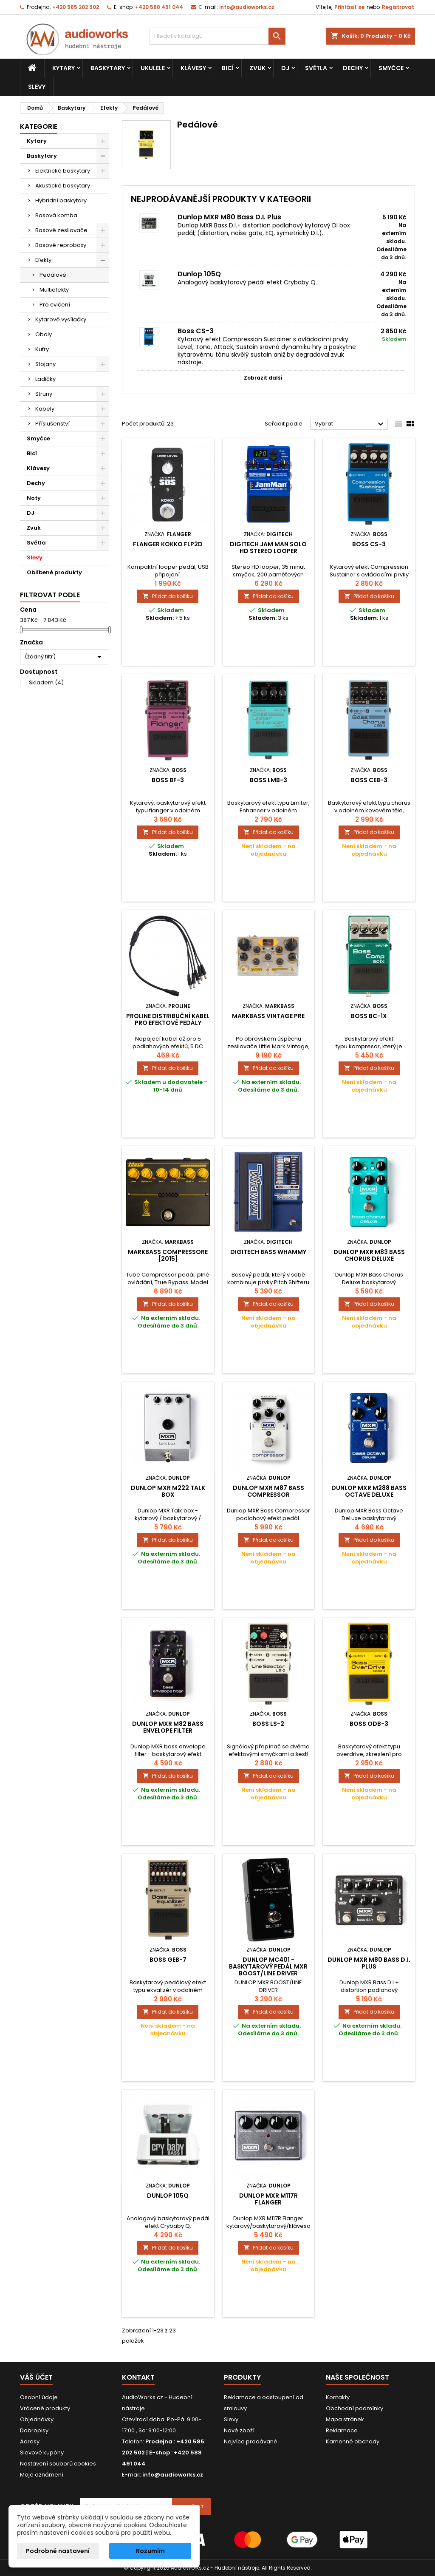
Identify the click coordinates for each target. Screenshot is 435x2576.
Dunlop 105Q (199, 274)
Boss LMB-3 (268, 780)
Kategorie (38, 126)
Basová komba (56, 215)
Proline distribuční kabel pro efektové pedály (167, 1019)
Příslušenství (52, 424)
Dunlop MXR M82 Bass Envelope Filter (167, 1727)
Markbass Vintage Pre (268, 1016)
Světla (316, 68)
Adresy (30, 2441)
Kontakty (338, 2397)
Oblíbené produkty (54, 572)
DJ (285, 68)
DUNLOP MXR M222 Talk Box (168, 1491)
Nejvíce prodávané (250, 2441)
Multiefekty (54, 290)
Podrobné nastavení (58, 2551)
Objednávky (37, 2419)
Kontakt (138, 2377)
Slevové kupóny (42, 2452)
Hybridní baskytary (61, 200)
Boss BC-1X (369, 1016)
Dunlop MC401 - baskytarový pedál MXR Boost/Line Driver (268, 1966)
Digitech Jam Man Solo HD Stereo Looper (268, 547)
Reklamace (342, 2430)
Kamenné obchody (352, 2441)
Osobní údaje (39, 2397)
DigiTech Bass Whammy (268, 1252)
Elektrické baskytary (62, 171)
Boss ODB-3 (369, 1723)
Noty (34, 498)
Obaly (43, 334)
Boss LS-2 (268, 1723)
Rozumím (150, 2551)
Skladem (46, 682)
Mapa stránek (345, 2419)
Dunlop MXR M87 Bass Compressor (268, 1491)
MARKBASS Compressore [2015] (168, 1255)
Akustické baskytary (62, 186)
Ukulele (153, 68)
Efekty (43, 260)
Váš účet (36, 2377)
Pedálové (53, 275)
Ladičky (45, 379)
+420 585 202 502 (75, 7)
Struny (43, 394)
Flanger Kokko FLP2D (168, 544)
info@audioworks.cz (246, 7)
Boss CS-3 (196, 331)
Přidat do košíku (168, 596)
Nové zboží (239, 2430)
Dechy (353, 68)
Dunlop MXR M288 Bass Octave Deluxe (369, 1491)
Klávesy (193, 68)
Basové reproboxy (60, 245)
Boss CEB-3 (369, 780)
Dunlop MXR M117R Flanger (268, 2199)
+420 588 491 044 (159, 7)
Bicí (228, 68)
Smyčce (391, 68)
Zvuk (257, 68)
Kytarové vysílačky (60, 319)
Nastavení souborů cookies (58, 2464)
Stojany (45, 364)
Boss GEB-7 (168, 1959)
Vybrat (350, 424)
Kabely (44, 409)
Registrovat (398, 7)
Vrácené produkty (45, 2408)
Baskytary (107, 68)
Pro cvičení (55, 305)
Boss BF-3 (168, 780)
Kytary (63, 68)
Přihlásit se (349, 7)
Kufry (42, 349)
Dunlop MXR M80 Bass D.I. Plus (229, 217)
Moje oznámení (41, 2475)
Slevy (36, 86)
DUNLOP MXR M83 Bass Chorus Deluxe (369, 1255)
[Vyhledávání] (217, 36)
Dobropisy (34, 2430)
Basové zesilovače (61, 230)
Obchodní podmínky (354, 2408)
